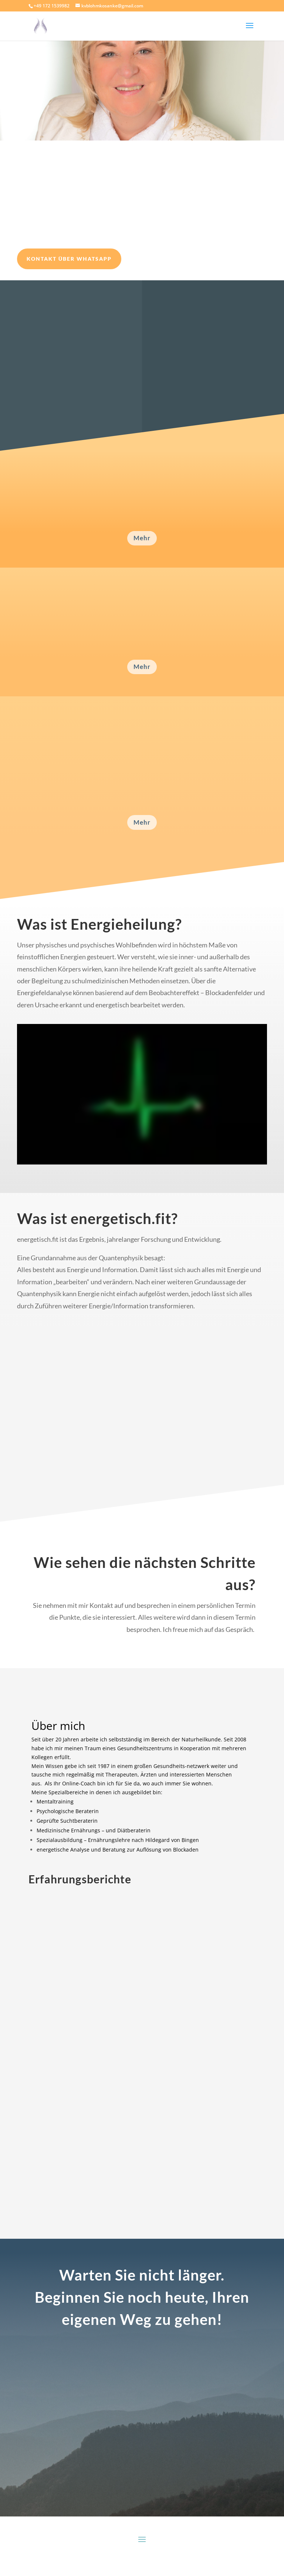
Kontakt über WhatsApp (69, 259)
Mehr (142, 538)
